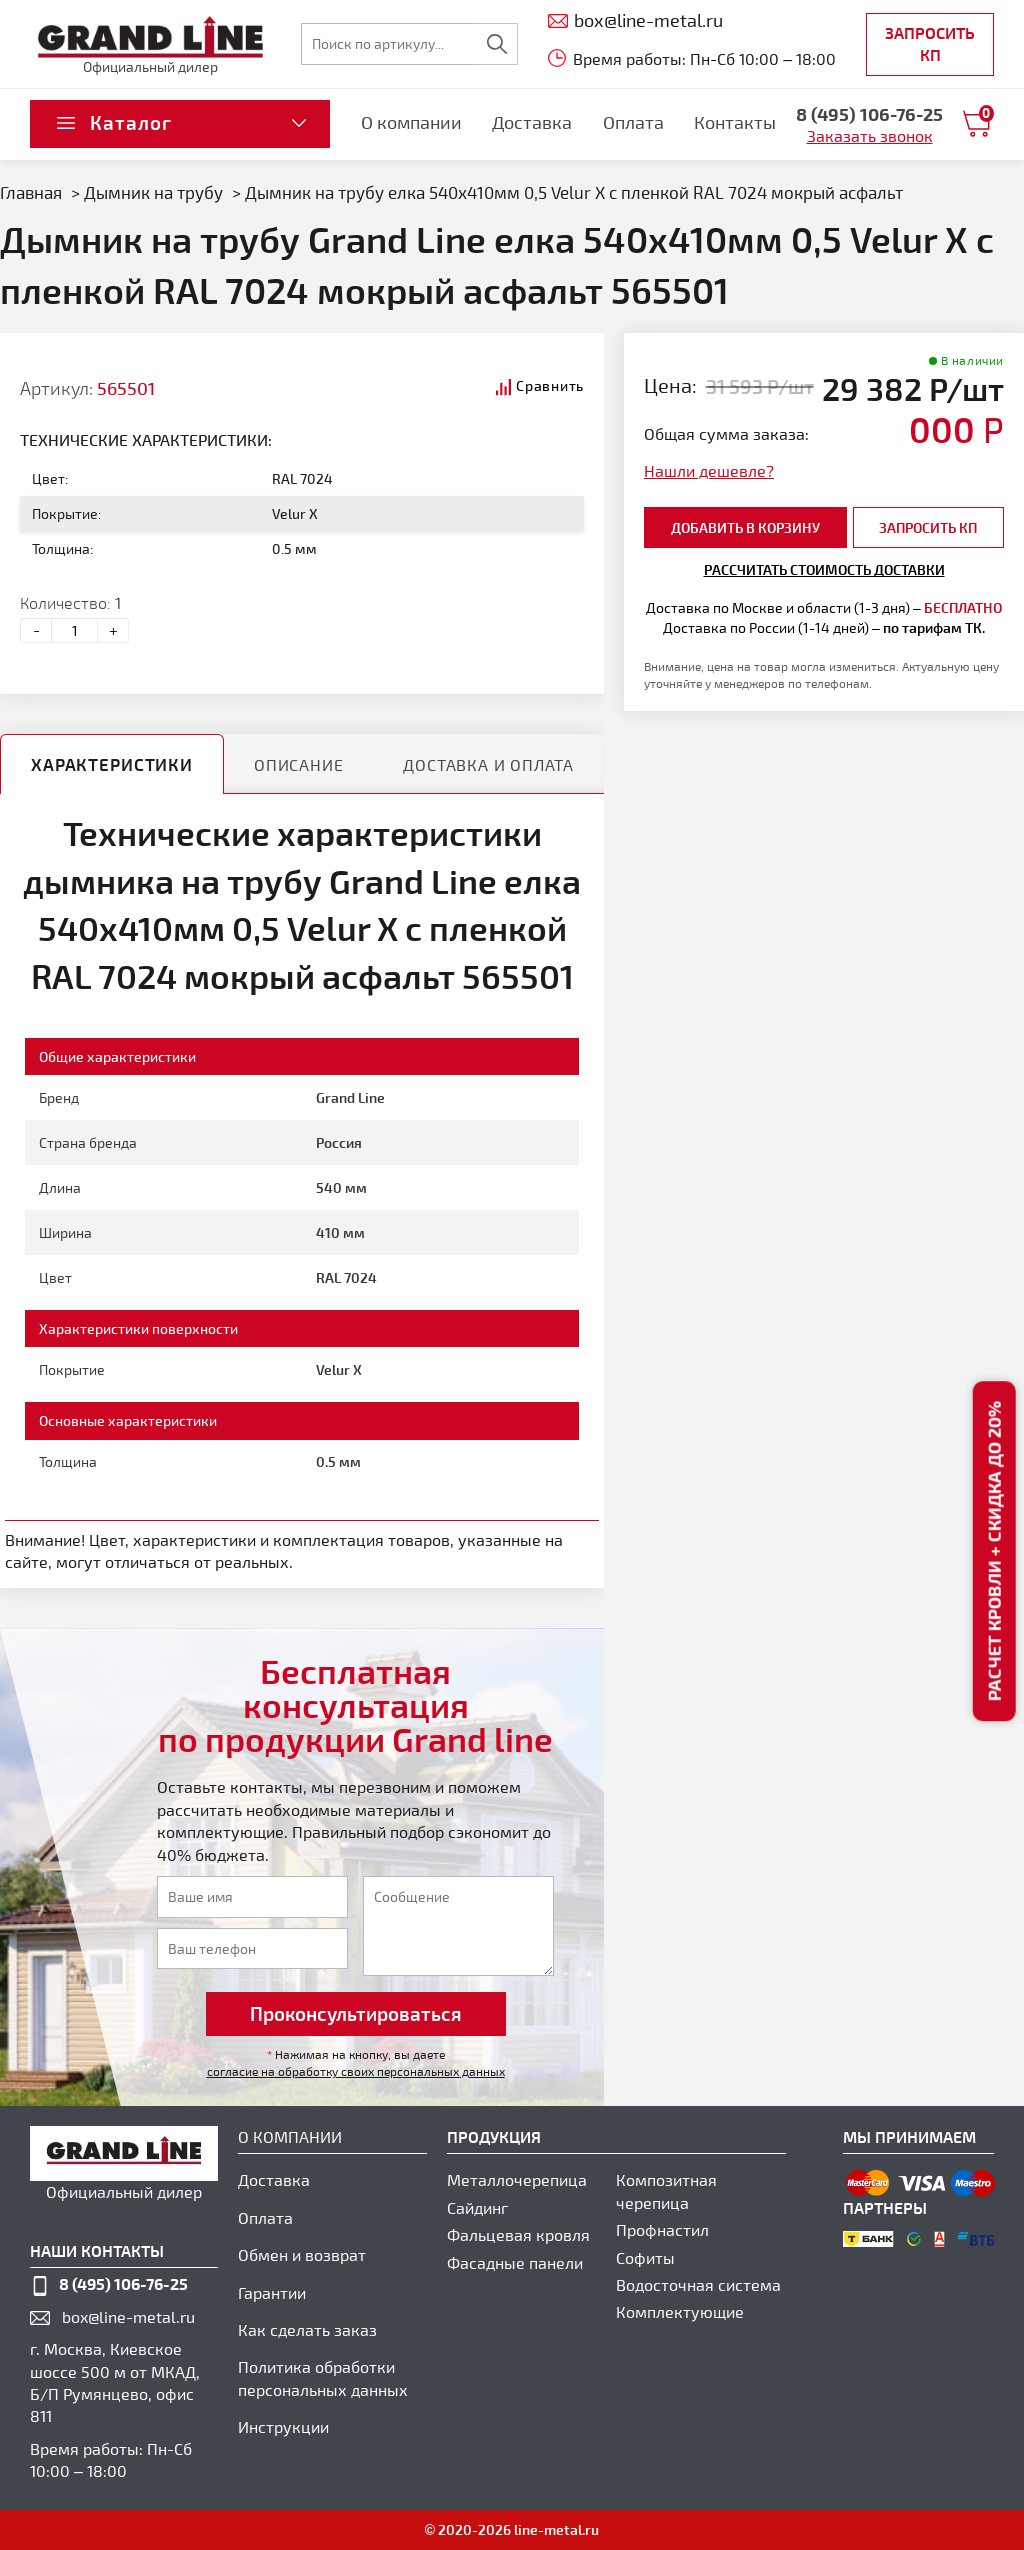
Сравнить (550, 385)
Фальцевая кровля (518, 2234)
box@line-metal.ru (128, 2316)
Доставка (532, 122)
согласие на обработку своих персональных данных (356, 2071)
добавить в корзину (745, 527)
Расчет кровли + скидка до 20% (993, 1551)
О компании (411, 122)
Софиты (645, 2257)
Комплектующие (680, 2311)
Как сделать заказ (307, 2329)
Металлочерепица (517, 2179)
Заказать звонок (870, 135)
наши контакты (97, 2250)
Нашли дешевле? (709, 470)
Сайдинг (477, 2207)
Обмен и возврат (302, 2254)
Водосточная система (698, 2284)
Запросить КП (930, 43)
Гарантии (272, 2292)
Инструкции (283, 2426)
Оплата (633, 122)
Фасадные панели (515, 2262)
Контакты (735, 122)
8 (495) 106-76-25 (123, 2283)
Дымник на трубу (153, 192)
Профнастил (662, 2229)
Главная (31, 192)
